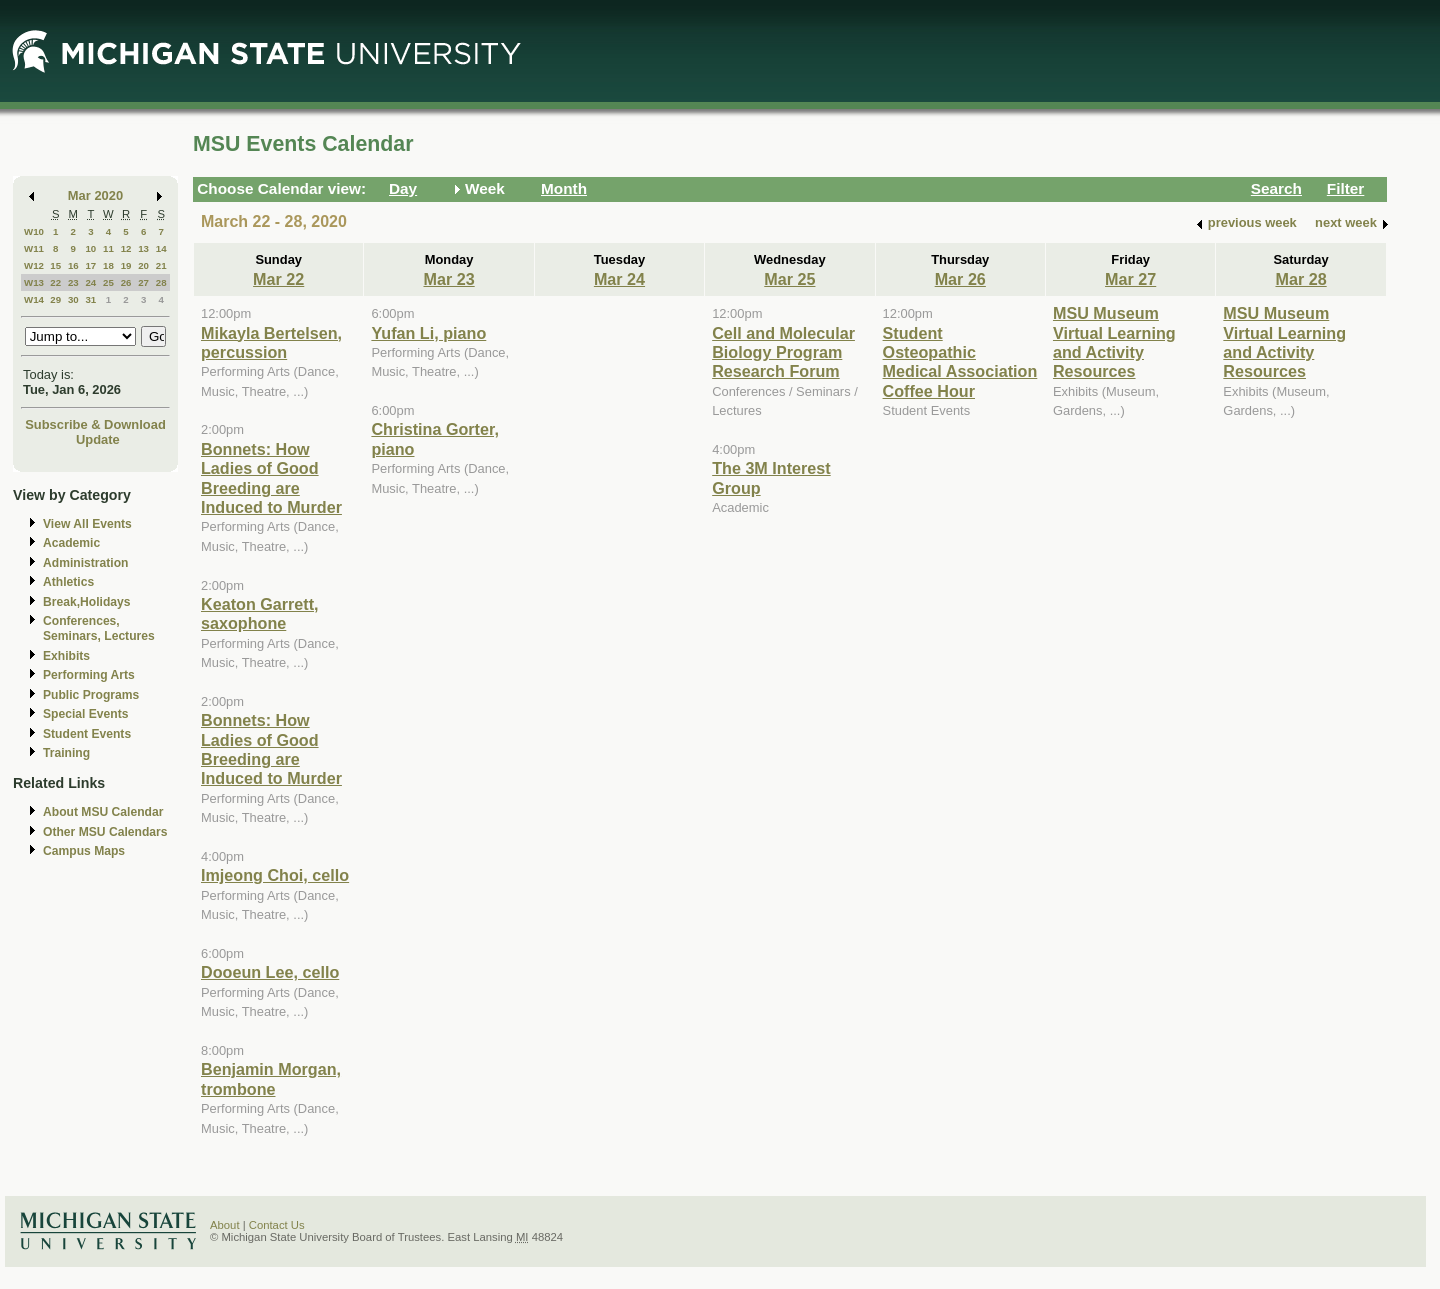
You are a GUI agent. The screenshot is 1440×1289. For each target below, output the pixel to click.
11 (108, 248)
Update (98, 439)
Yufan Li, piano (428, 333)
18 (108, 265)
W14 (34, 299)
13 (143, 248)
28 (161, 282)
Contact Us (277, 1225)
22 (55, 282)
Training (66, 753)
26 (126, 282)
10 (90, 248)
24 (90, 282)
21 (161, 265)
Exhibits (66, 656)
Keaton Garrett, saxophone (260, 613)
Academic (71, 543)
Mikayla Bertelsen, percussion (271, 342)
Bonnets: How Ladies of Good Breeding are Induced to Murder (271, 478)
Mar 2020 (95, 195)
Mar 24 (619, 279)
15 (55, 265)
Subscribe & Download (95, 424)
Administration (85, 563)
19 (126, 265)
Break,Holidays (87, 602)
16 (73, 265)
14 (161, 248)
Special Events (85, 714)
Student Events (87, 734)
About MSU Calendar (103, 812)
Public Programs (91, 695)
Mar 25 (789, 279)
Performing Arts (89, 675)
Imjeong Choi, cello (275, 875)
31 (90, 299)
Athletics (68, 582)
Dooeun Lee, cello (270, 972)
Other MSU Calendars (105, 832)
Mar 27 (1130, 279)
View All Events (87, 524)
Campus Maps (84, 851)
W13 (34, 282)
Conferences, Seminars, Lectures (99, 628)
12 (126, 248)
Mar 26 (960, 279)
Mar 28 (1300, 279)
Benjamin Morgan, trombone (271, 1078)
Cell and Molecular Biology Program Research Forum (783, 352)
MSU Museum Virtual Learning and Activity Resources (1114, 342)
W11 (34, 248)
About (225, 1225)
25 (108, 282)
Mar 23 (448, 279)
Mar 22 (278, 279)
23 (73, 282)
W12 (34, 265)
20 (143, 265)
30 (73, 299)
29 (55, 299)
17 (90, 265)
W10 (34, 231)
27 (143, 282)
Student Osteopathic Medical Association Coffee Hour (960, 362)
